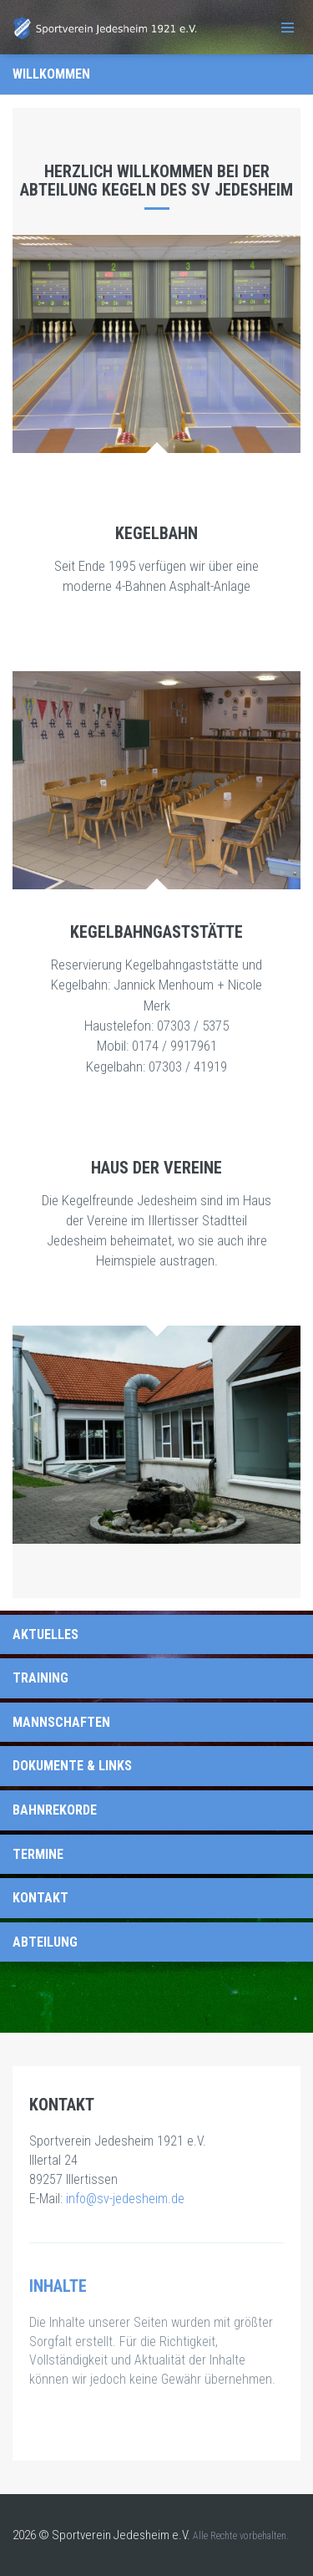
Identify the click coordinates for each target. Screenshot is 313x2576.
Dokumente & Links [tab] (72, 1766)
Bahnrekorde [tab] (55, 1810)
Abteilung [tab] (45, 1942)
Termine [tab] (38, 1854)
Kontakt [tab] (40, 1898)
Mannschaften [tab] (61, 1722)
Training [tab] (40, 1678)
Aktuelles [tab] (45, 1634)
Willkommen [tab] (51, 74)
